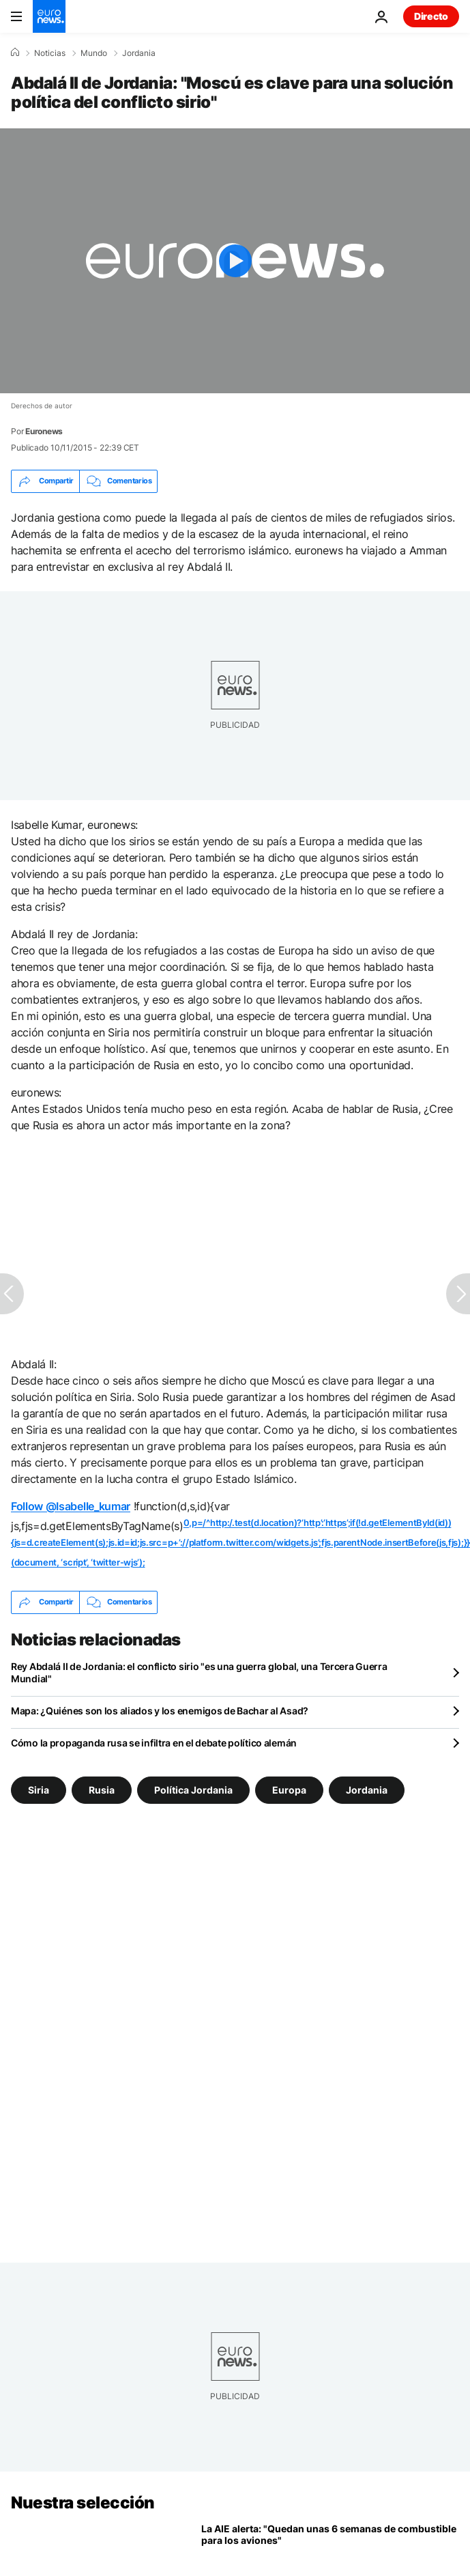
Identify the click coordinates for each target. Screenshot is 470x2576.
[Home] (15, 52)
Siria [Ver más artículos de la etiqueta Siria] (38, 1789)
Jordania (139, 53)
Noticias (49, 53)
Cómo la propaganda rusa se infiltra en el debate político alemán (154, 1743)
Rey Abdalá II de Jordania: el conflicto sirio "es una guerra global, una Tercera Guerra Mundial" (199, 1672)
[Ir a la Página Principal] (49, 16)
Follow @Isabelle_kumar (70, 1506)
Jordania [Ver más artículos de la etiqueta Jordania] (366, 1789)
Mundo (93, 53)
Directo (431, 16)
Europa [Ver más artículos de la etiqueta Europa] (289, 1789)
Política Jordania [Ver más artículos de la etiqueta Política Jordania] (193, 1789)
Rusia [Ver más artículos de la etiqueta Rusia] (102, 1789)
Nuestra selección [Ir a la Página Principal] (83, 2503)
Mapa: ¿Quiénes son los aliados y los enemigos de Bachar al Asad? (159, 1710)
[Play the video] (235, 260)
